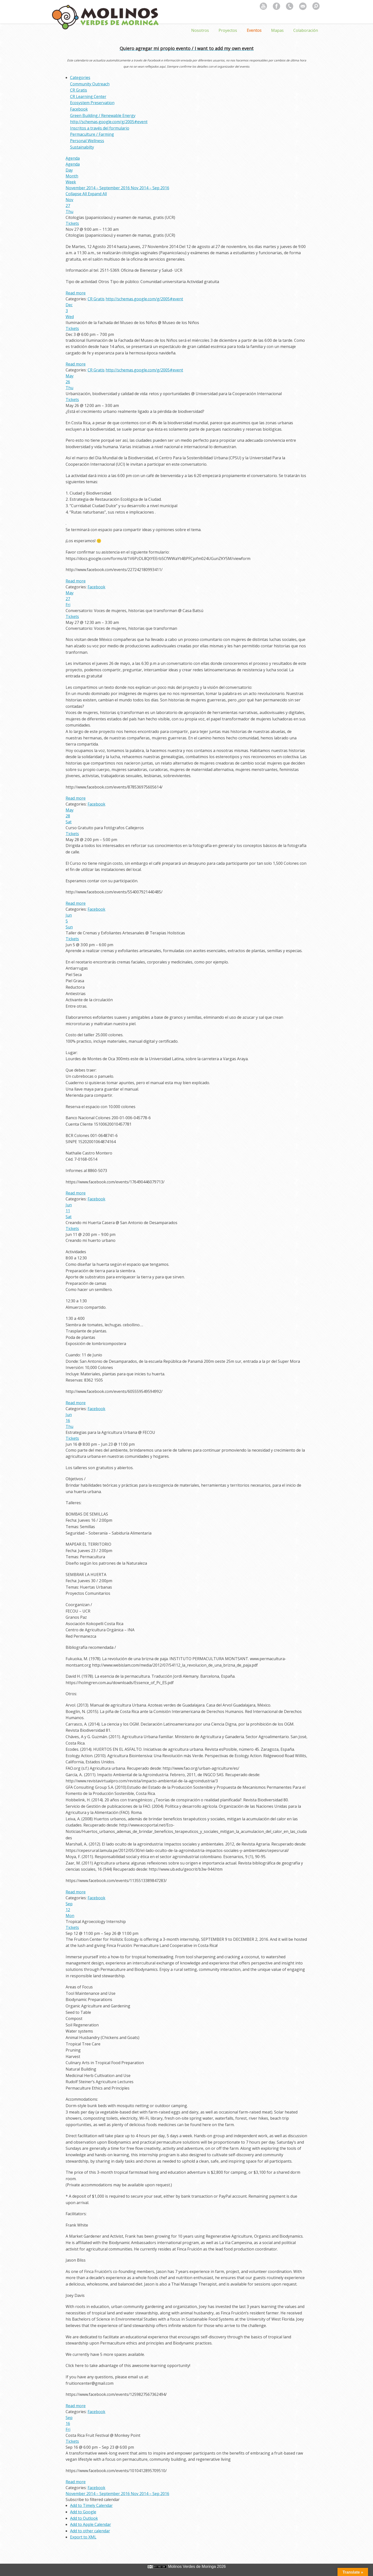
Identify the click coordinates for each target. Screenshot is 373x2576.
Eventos (254, 30)
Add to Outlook (84, 2518)
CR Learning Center (88, 96)
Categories (80, 77)
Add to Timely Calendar (91, 2505)
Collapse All (77, 193)
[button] (93, 2499)
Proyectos (228, 30)
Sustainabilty (82, 147)
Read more (76, 293)
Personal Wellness (87, 140)
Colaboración (305, 30)
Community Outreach (90, 84)
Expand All (97, 193)
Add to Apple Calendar (90, 2524)
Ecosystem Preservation (92, 102)
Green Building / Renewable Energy (102, 115)
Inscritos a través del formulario (99, 128)
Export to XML (83, 2537)
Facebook (79, 109)
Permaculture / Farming (92, 134)
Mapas (277, 30)
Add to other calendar (90, 2531)
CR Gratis (78, 90)
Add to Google (83, 2512)
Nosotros (200, 30)
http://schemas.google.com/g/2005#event (109, 121)
